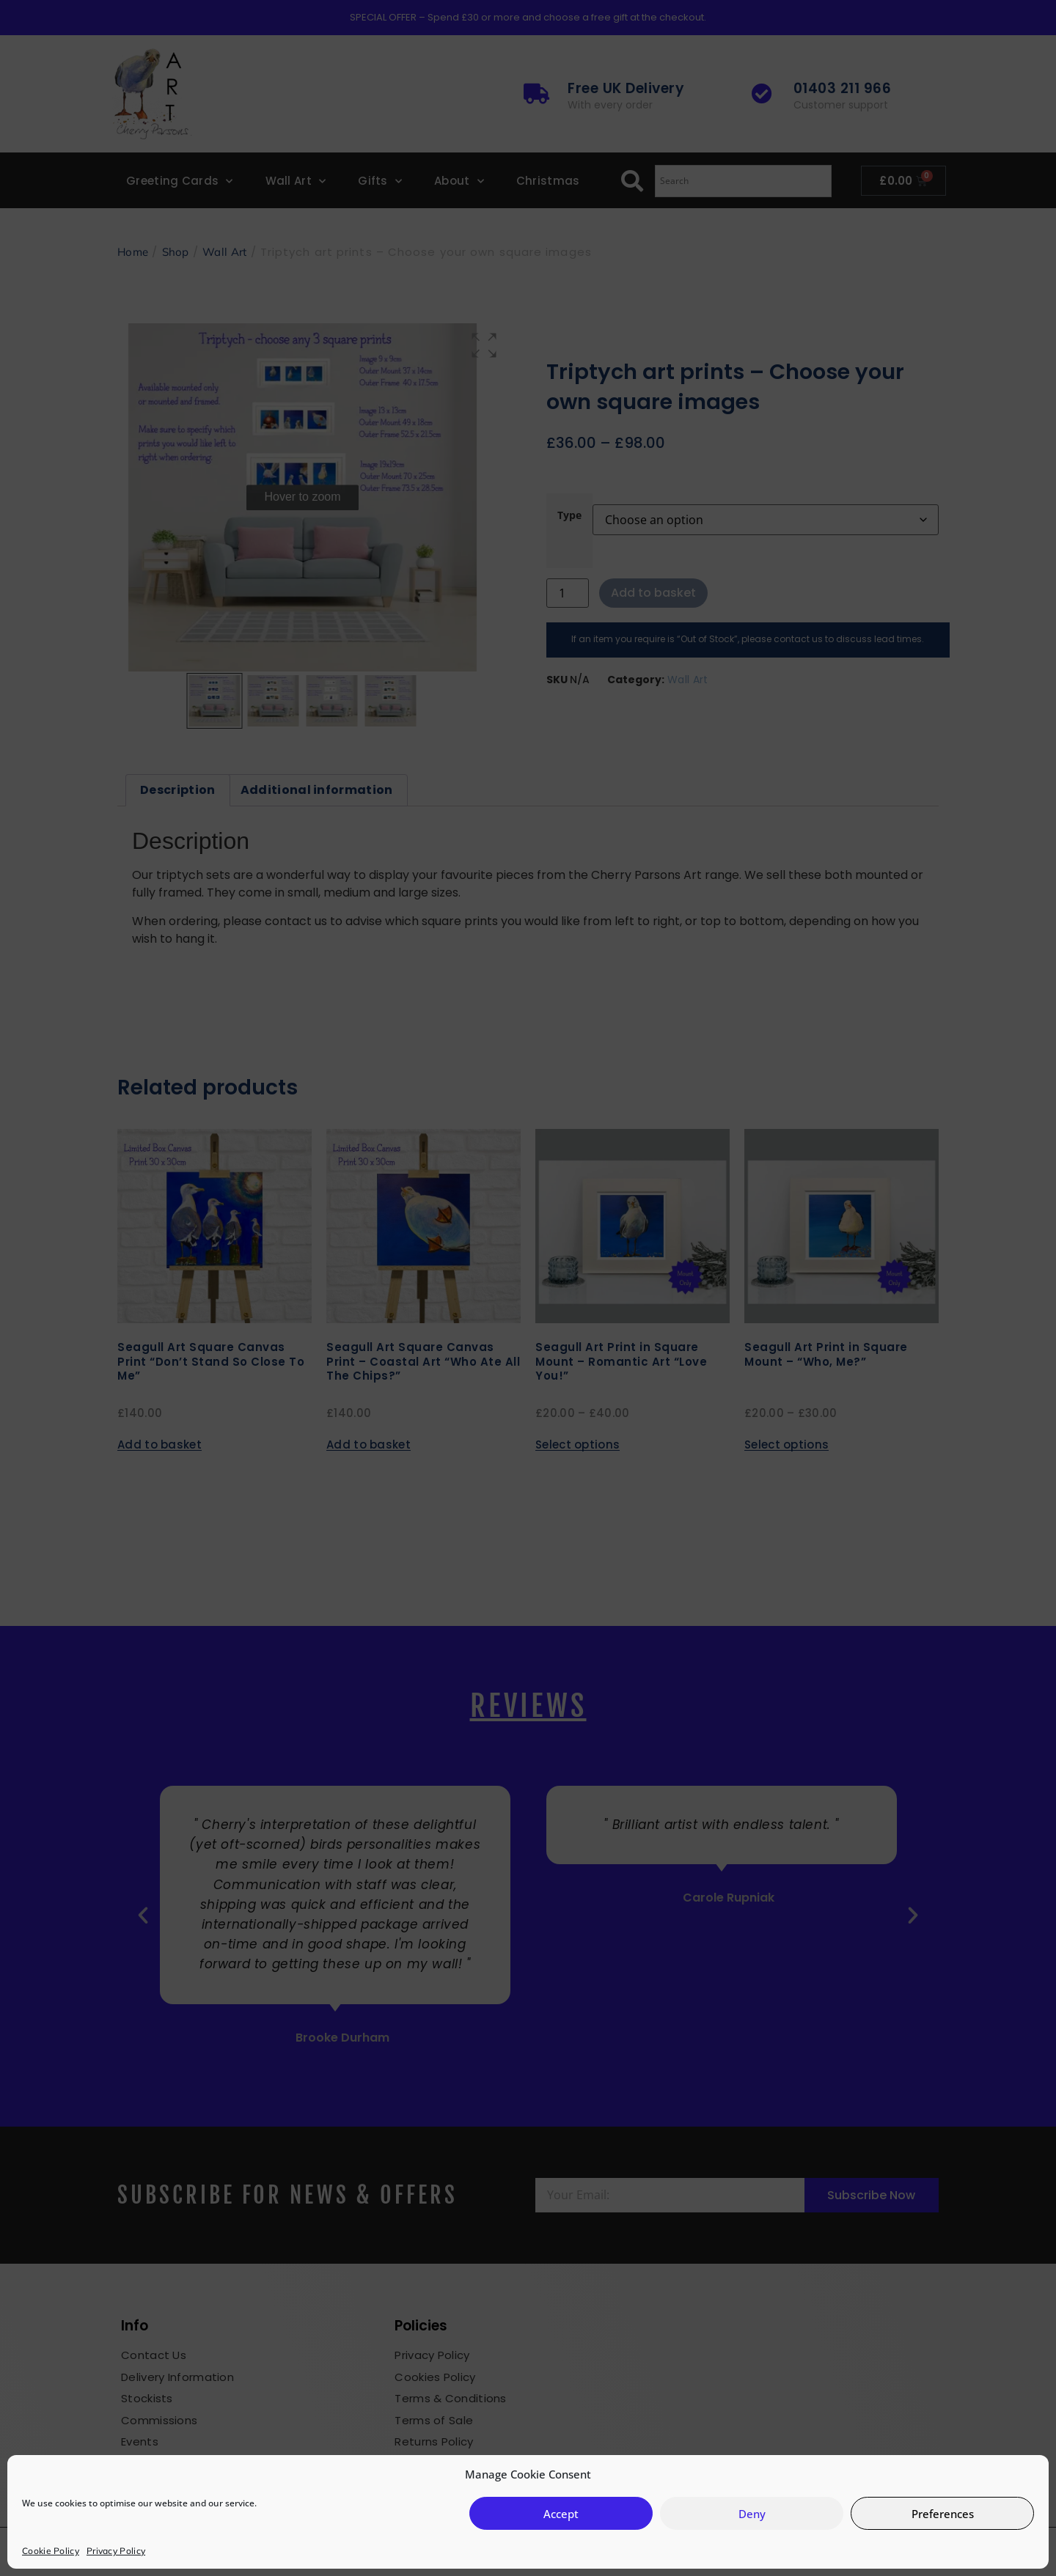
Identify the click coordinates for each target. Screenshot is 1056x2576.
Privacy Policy (116, 2550)
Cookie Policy (50, 2550)
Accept (561, 2513)
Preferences (943, 2513)
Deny (752, 2513)
